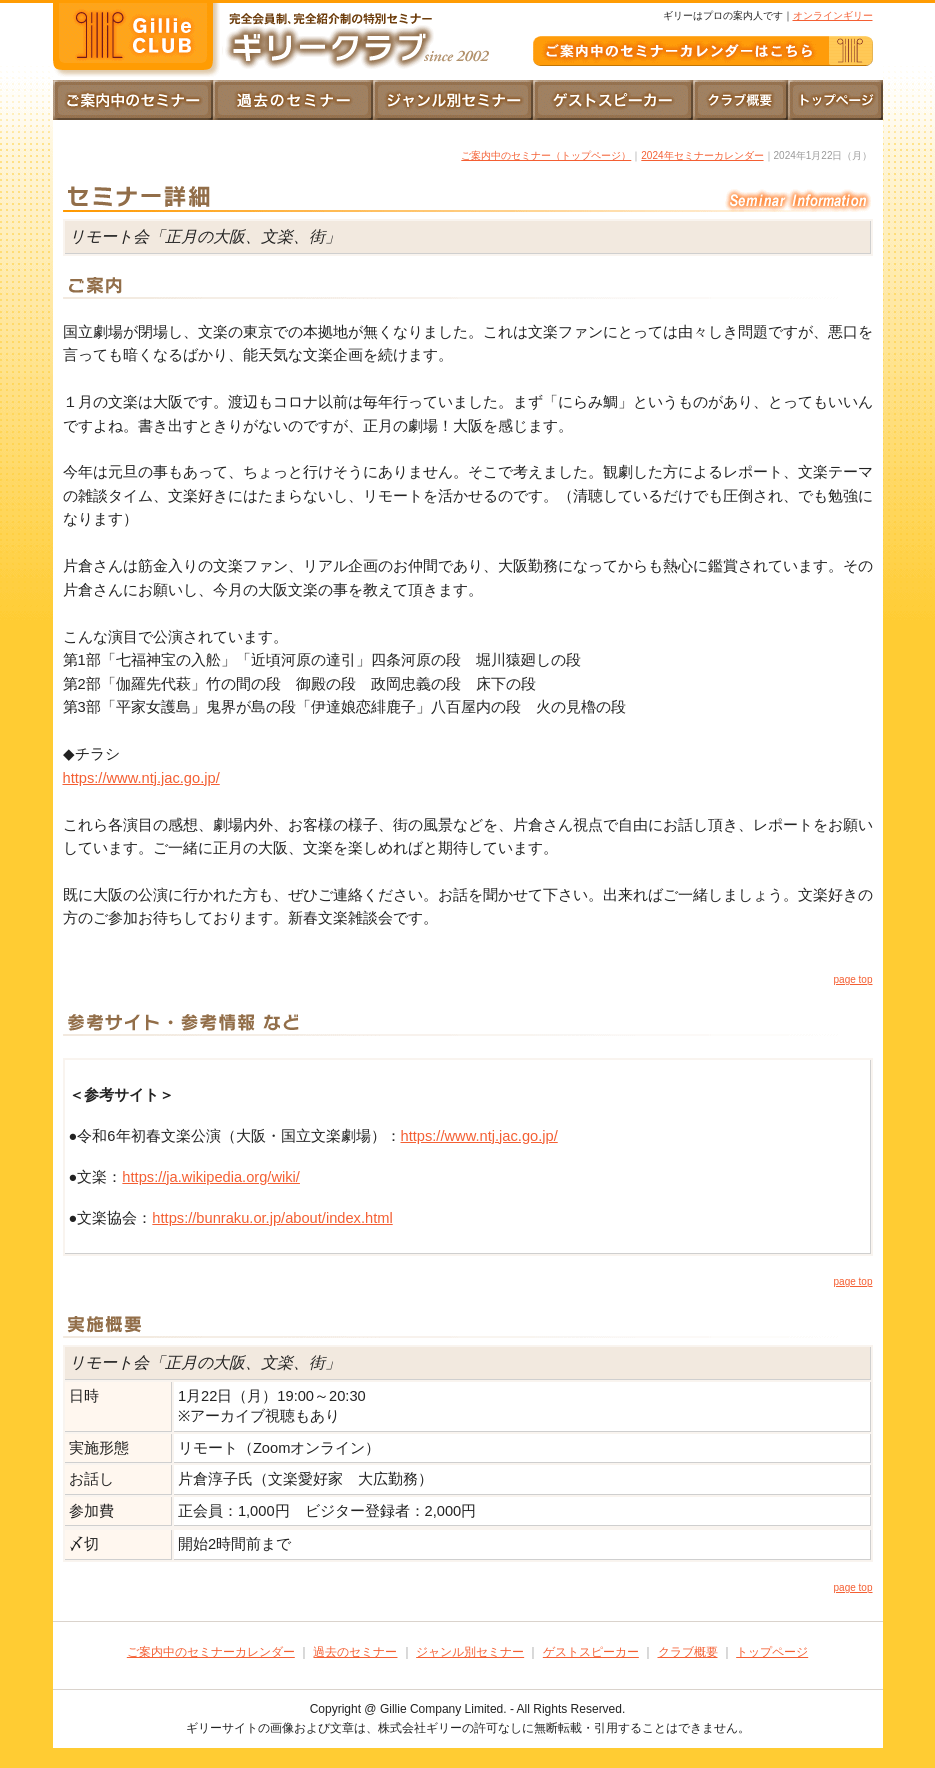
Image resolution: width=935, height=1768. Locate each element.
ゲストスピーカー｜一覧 (613, 100)
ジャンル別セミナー (470, 1652)
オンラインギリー (833, 15)
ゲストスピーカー (591, 1652)
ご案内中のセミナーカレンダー (211, 1652)
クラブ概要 (740, 100)
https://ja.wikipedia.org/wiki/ (211, 1177)
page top (853, 979)
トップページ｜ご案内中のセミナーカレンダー (133, 100)
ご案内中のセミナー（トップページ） (546, 155)
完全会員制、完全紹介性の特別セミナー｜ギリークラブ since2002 (138, 40)
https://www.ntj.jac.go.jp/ (141, 778)
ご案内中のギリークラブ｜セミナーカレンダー (703, 51)
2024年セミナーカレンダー (702, 155)
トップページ (835, 100)
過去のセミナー (355, 1652)
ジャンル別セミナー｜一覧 (453, 100)
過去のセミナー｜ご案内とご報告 (293, 100)
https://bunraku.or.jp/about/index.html (272, 1218)
